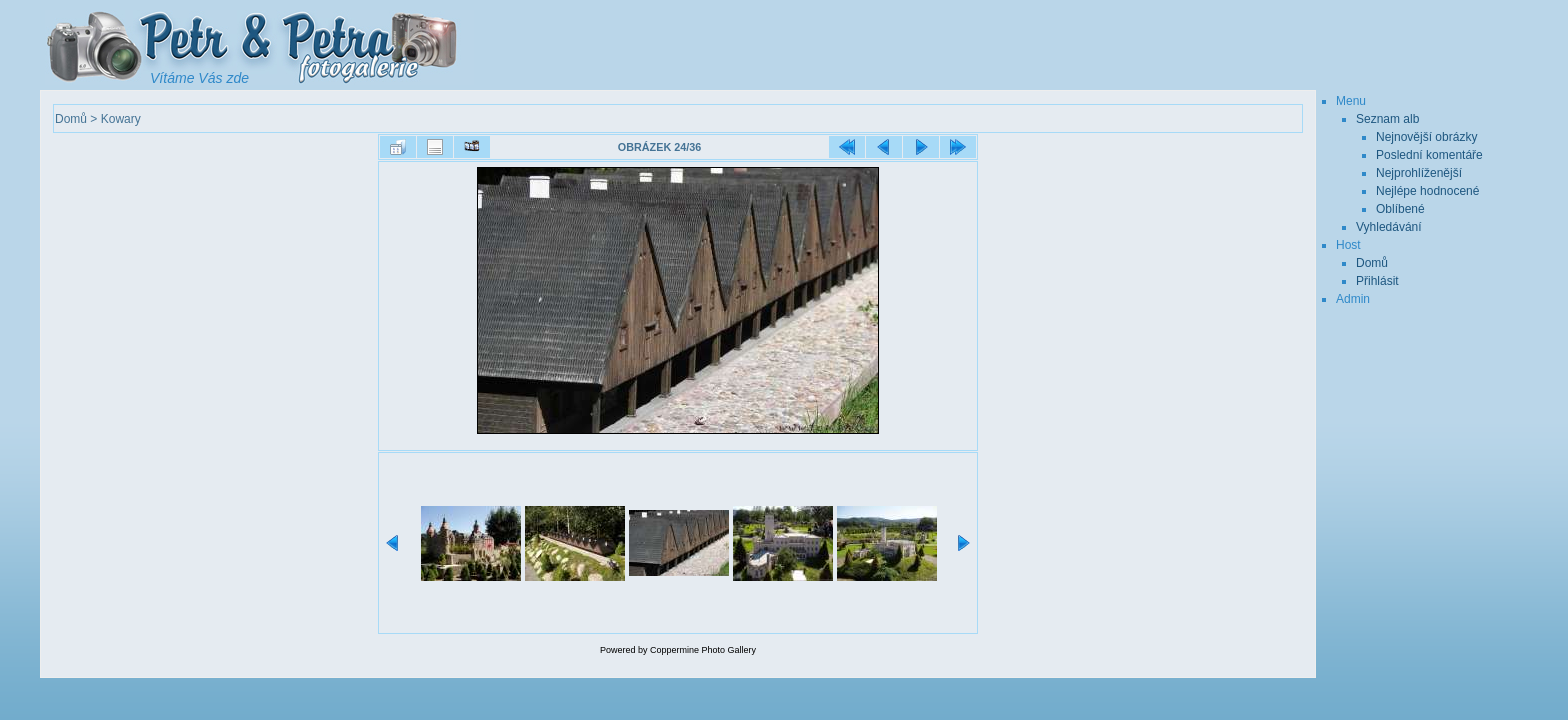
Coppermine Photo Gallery (703, 650)
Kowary (121, 119)
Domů (71, 119)
